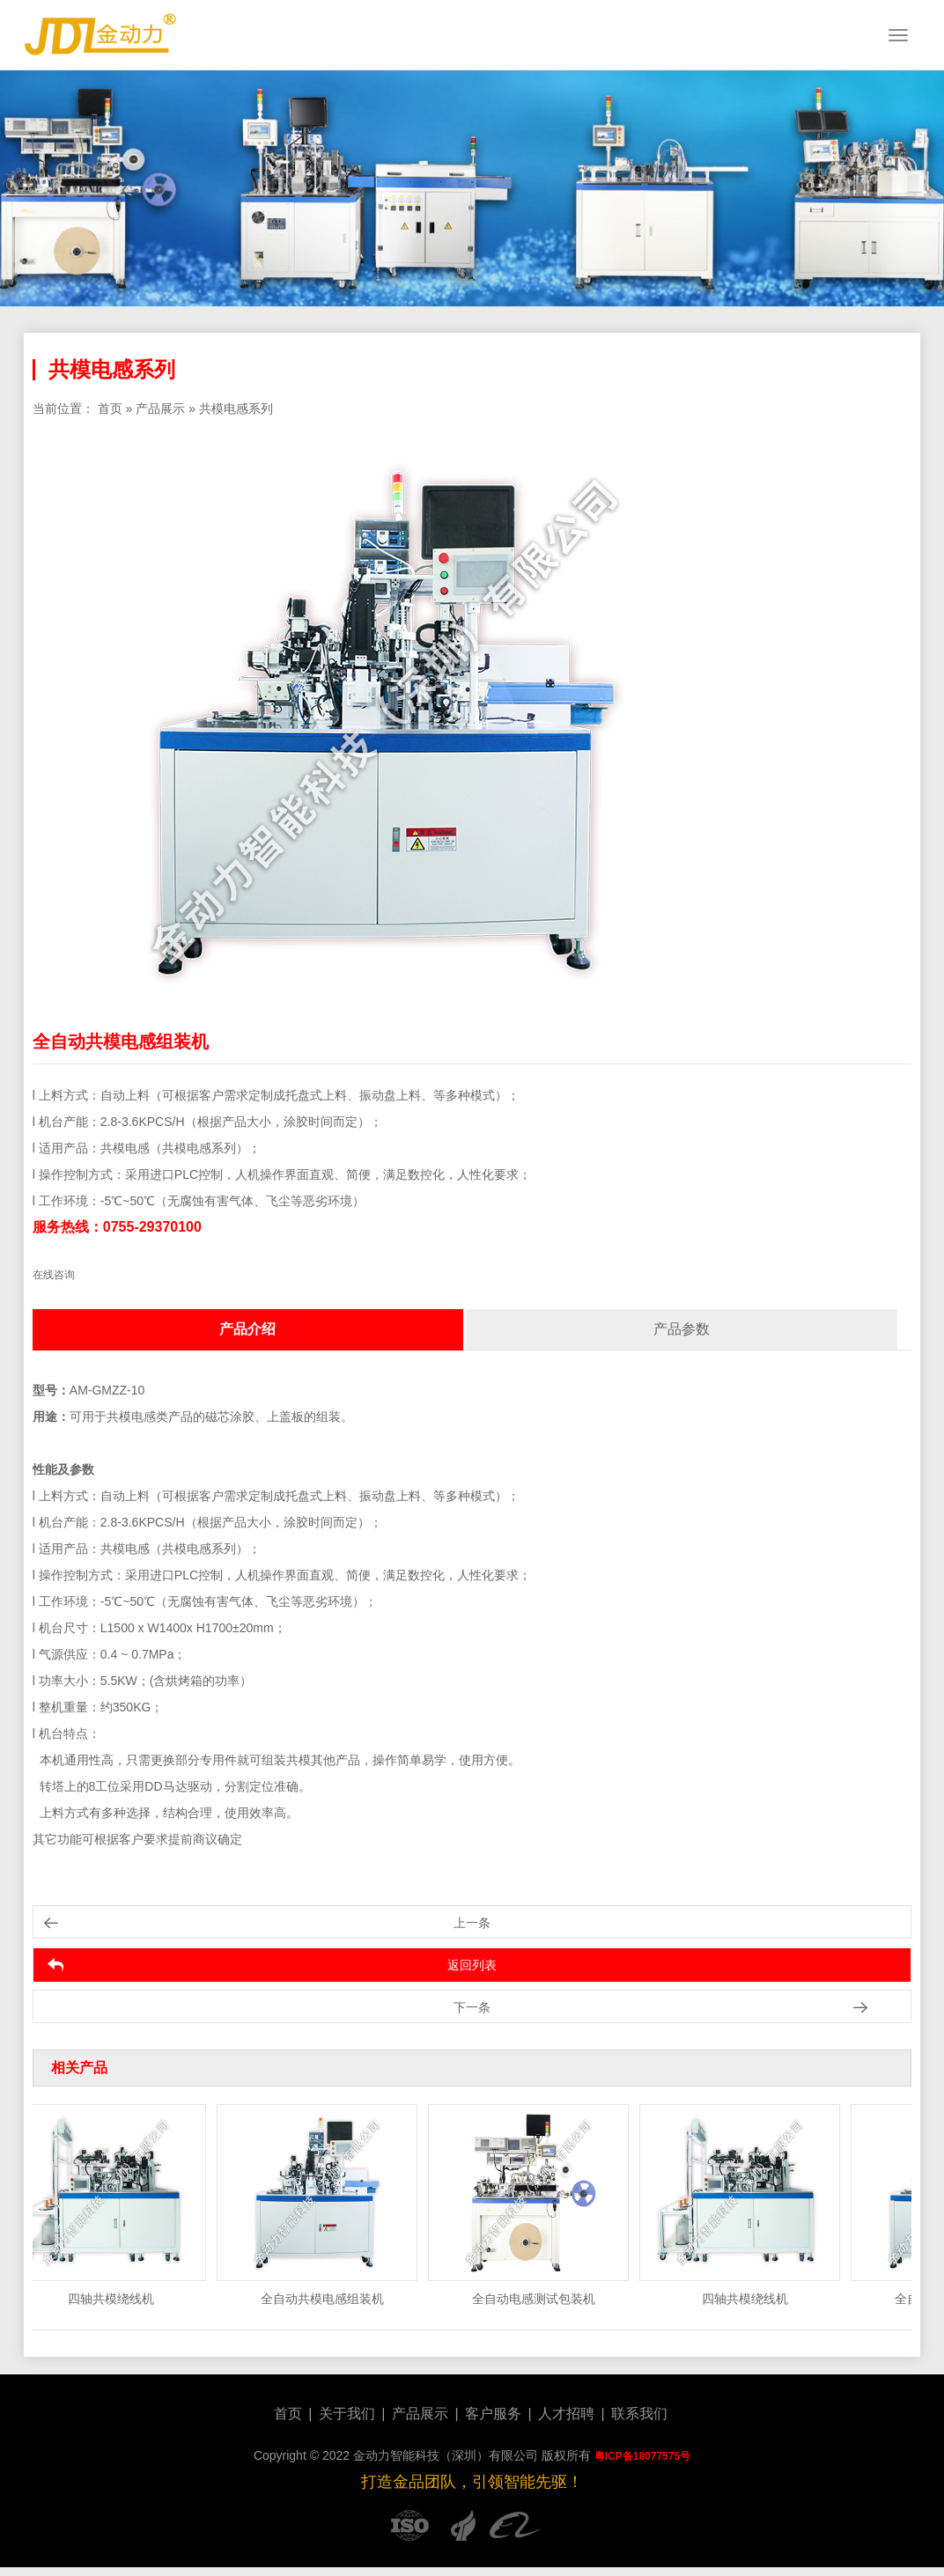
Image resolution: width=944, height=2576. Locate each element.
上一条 (472, 1923)
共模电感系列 (236, 408)
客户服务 (493, 2413)
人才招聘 (566, 2413)
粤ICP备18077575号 (642, 2456)
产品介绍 (247, 1328)
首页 (110, 408)
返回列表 (472, 1965)
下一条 (472, 2007)
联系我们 (639, 2413)
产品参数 (681, 1328)
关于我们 (347, 2413)
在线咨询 (54, 1275)
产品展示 (160, 408)
